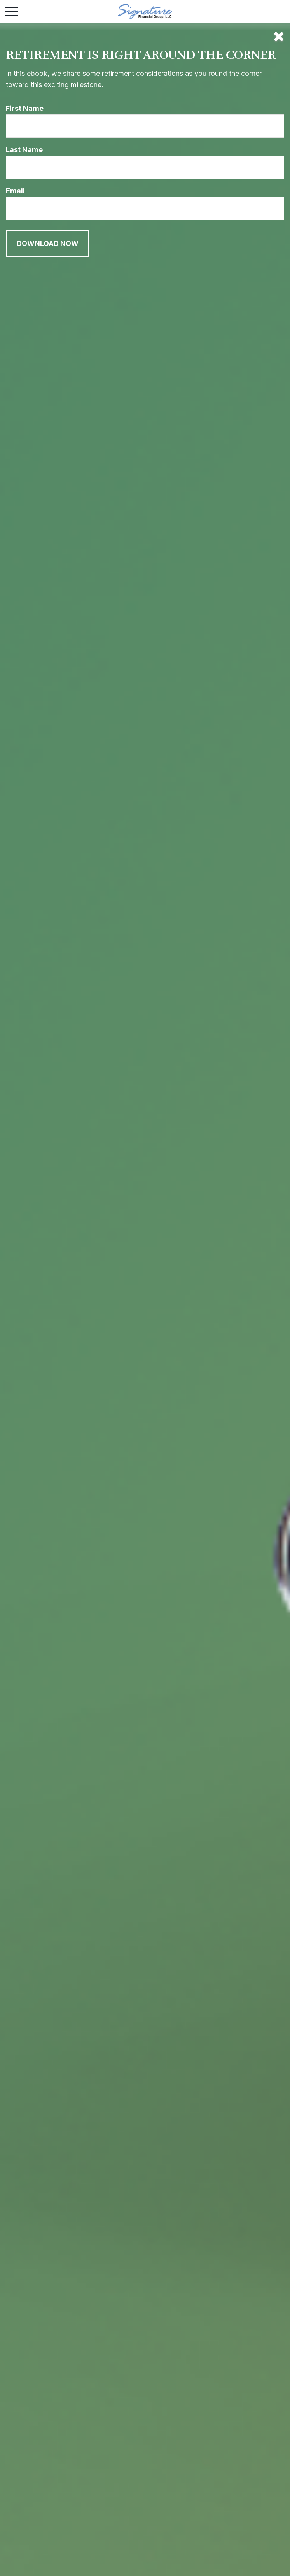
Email (15, 191)
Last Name (24, 150)
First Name (25, 108)
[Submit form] (47, 243)
